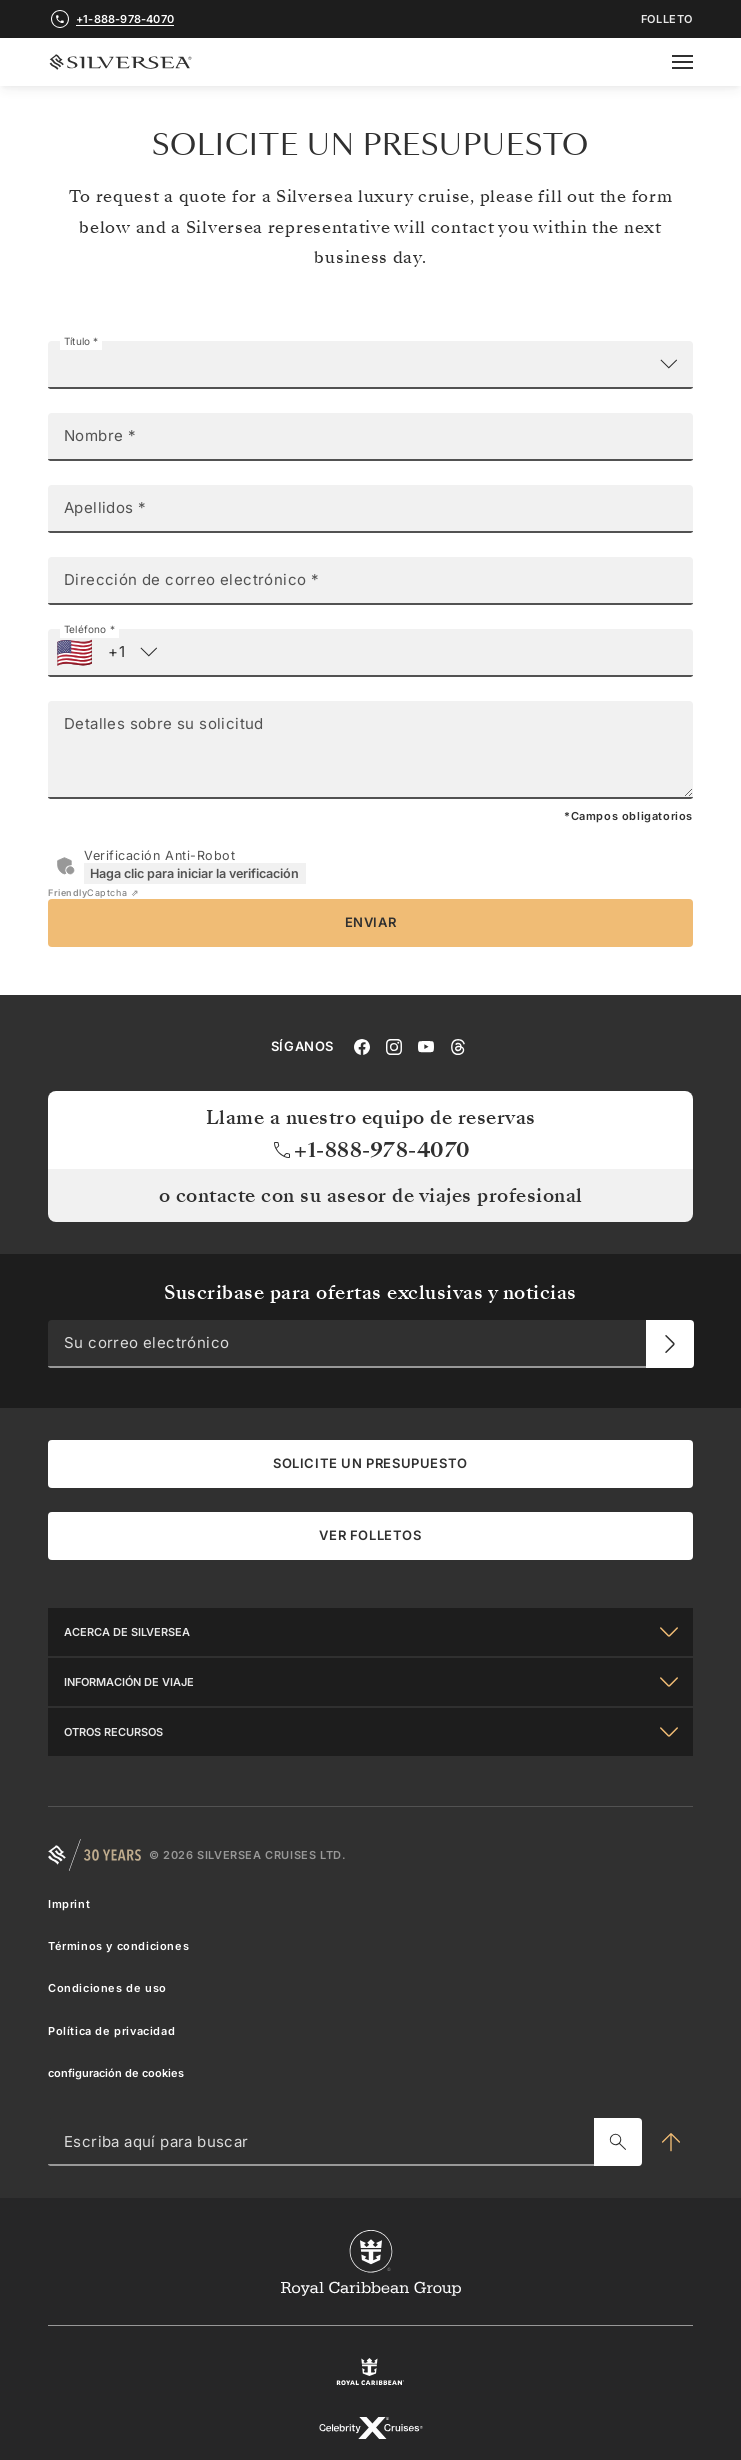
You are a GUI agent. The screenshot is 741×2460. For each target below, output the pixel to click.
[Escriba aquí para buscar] (618, 2142)
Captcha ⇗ (93, 892)
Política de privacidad (111, 2030)
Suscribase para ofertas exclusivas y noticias (370, 1292)
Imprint (69, 1903)
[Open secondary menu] (694, 62)
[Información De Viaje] (370, 1681)
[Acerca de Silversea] (370, 1631)
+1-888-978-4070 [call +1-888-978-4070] (125, 19)
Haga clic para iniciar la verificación (194, 873)
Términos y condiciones (118, 1946)
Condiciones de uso (107, 1988)
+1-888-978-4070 (370, 1149)
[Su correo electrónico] (670, 1343)
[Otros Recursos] (370, 1731)
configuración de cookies (116, 2072)
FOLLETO (667, 19)
